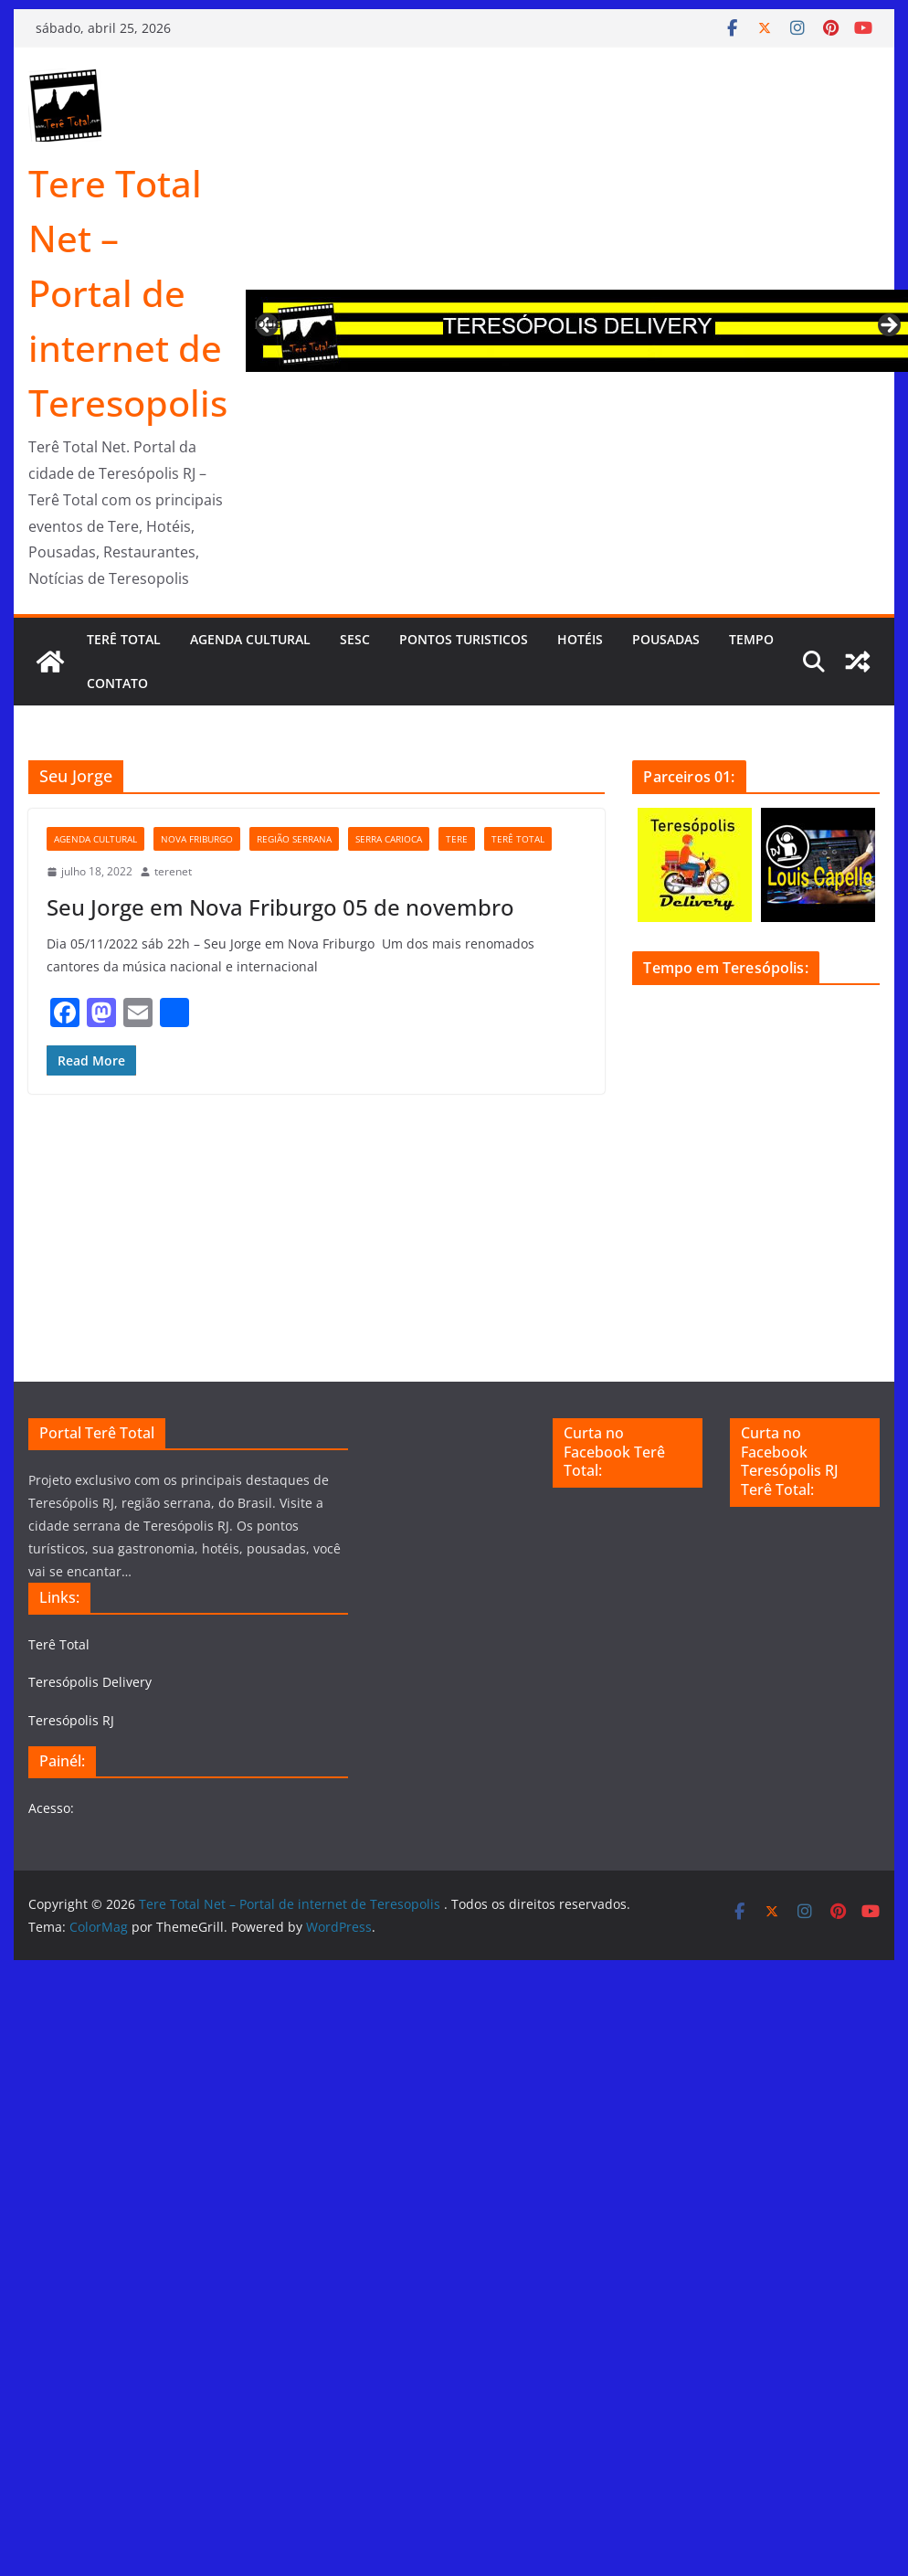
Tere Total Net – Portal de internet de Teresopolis (127, 293)
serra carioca (388, 838)
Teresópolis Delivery (90, 1682)
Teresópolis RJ (71, 1720)
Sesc (355, 639)
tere (457, 838)
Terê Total (124, 639)
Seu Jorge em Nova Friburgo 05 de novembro (280, 907)
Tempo (751, 639)
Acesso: (51, 1808)
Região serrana (294, 838)
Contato (117, 683)
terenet (173, 871)
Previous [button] (268, 323)
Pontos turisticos (463, 639)
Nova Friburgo (197, 838)
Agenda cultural (250, 639)
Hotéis (580, 639)
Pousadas (666, 639)
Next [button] (888, 326)
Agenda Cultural (95, 838)
